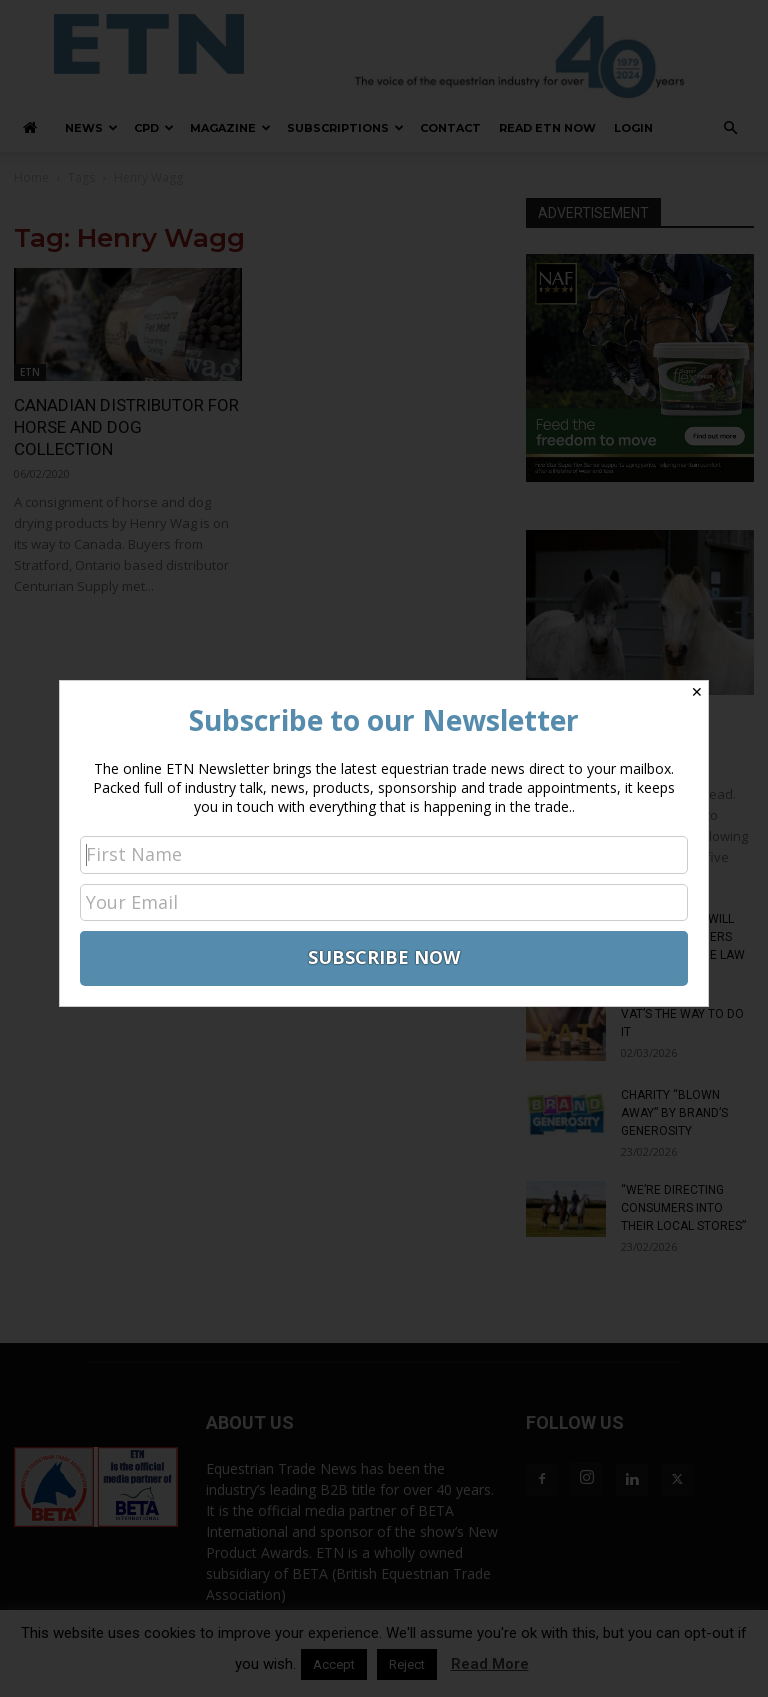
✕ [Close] (697, 692)
